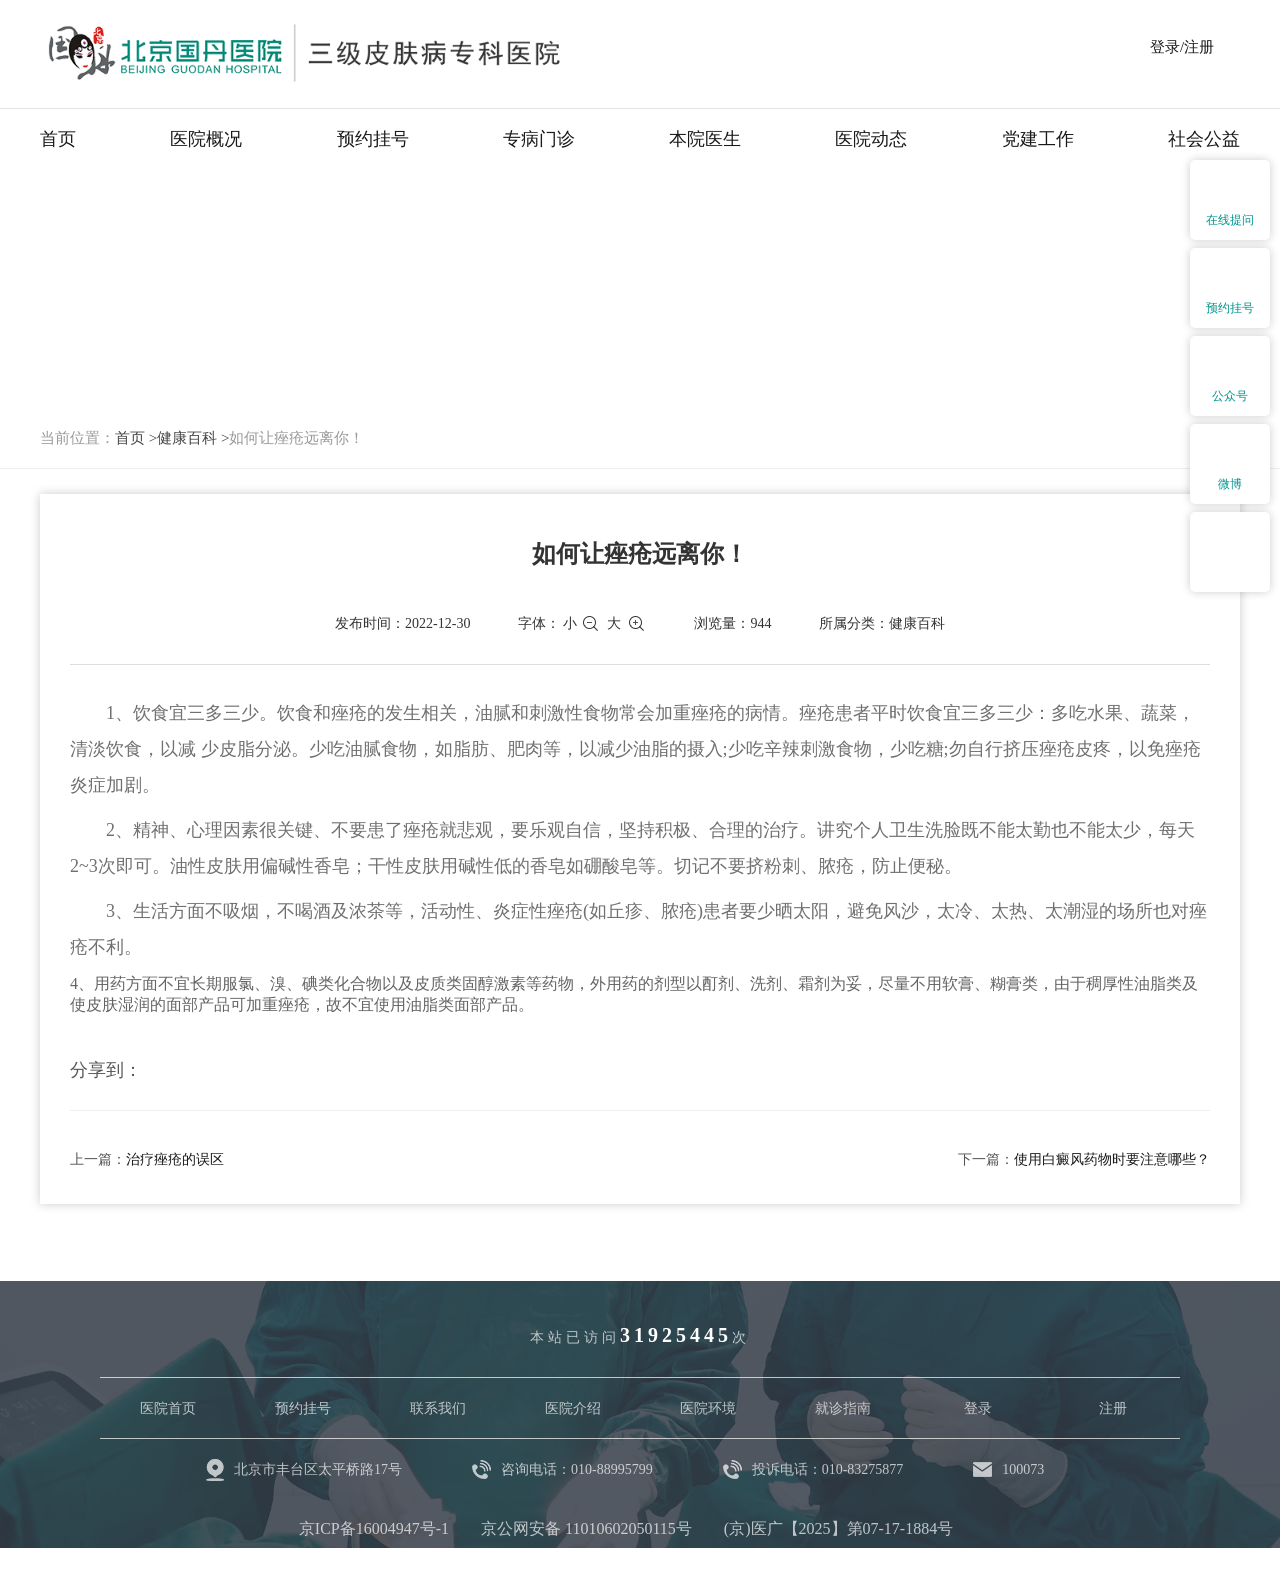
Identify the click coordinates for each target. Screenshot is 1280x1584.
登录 (978, 1408)
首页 (58, 139)
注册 (1113, 1408)
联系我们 (438, 1408)
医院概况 (206, 139)
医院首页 (168, 1408)
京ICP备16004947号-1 (374, 1528)
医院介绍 (573, 1408)
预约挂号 (373, 139)
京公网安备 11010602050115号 (586, 1528)
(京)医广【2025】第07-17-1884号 (838, 1528)
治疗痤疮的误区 (175, 1159)
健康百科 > (193, 438)
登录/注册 (1182, 47)
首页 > (136, 438)
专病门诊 (539, 139)
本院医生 (705, 139)
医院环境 (708, 1408)
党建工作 (1038, 139)
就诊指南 (843, 1408)
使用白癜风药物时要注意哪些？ (1112, 1159)
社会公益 (1204, 139)
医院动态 (871, 139)
